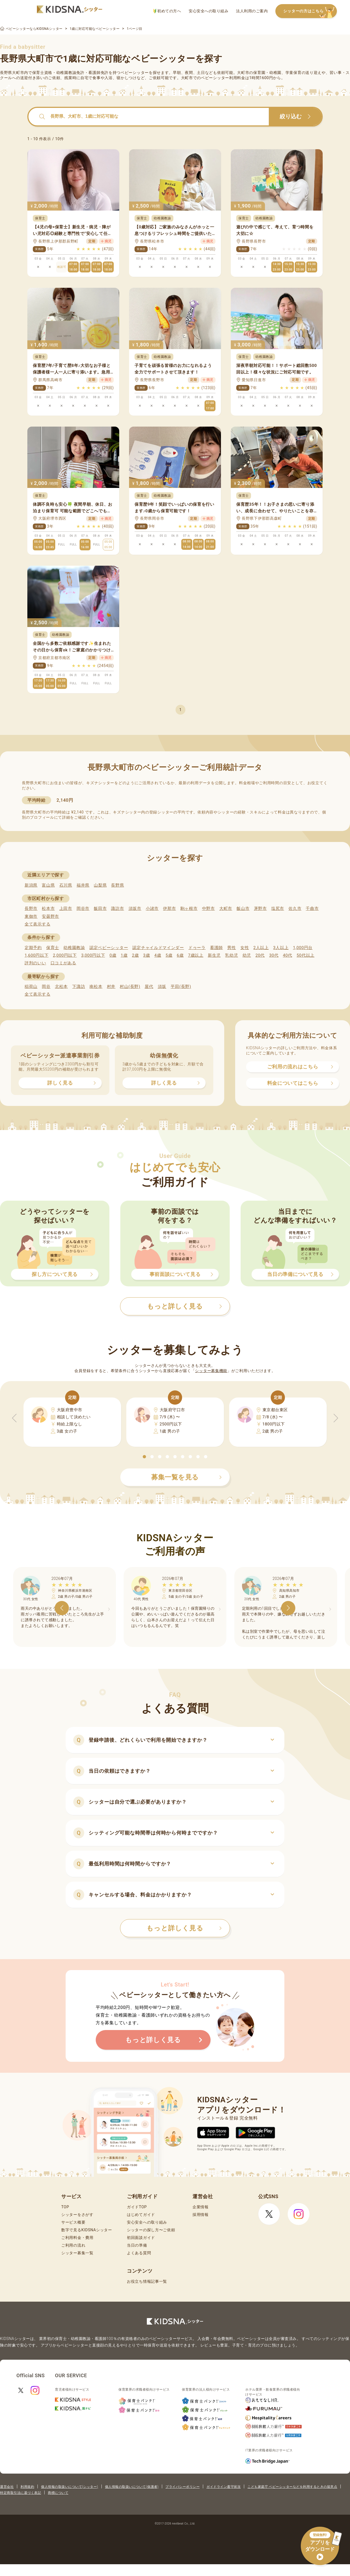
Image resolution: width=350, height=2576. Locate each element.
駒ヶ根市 (189, 908)
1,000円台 (303, 947)
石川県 (65, 885)
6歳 (180, 955)
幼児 (247, 955)
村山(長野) (130, 986)
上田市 (65, 908)
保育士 (52, 947)
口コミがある (63, 963)
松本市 (48, 908)
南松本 (95, 986)
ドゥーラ (197, 947)
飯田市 (100, 908)
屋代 (149, 986)
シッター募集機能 (211, 1371)
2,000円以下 (65, 955)
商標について (58, 2493)
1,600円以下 (36, 955)
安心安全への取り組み (208, 11)
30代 (273, 955)
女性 (244, 947)
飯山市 (243, 908)
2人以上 (261, 947)
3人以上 (280, 947)
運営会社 (7, 2487)
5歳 (169, 955)
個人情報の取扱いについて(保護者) (132, 2487)
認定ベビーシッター (108, 947)
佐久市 (294, 908)
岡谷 (46, 986)
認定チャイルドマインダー (158, 947)
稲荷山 (31, 986)
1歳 (124, 955)
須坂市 (135, 908)
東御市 (31, 916)
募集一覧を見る (186, 1477)
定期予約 (33, 947)
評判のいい (35, 963)
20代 (260, 955)
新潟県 (31, 885)
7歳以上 (195, 955)
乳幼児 (231, 955)
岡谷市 (83, 908)
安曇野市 (50, 916)
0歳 (112, 955)
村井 (111, 986)
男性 (231, 947)
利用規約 (27, 2487)
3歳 (146, 955)
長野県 (117, 885)
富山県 (48, 885)
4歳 (157, 955)
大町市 (225, 908)
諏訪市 (117, 908)
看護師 (216, 947)
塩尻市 (277, 908)
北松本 (61, 986)
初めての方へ (167, 11)
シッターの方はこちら (310, 11)
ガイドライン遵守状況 (223, 2487)
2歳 (135, 955)
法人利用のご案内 (252, 11)
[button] (144, 1456)
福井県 (83, 885)
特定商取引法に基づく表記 (20, 2493)
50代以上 (305, 955)
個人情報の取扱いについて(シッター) (69, 2487)
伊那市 (169, 908)
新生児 (214, 955)
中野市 (208, 908)
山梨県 (100, 885)
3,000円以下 (93, 955)
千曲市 (312, 908)
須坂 (162, 986)
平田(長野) (181, 986)
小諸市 (152, 908)
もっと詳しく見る (184, 1928)
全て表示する (37, 924)
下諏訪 (78, 986)
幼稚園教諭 (74, 947)
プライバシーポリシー (182, 2487)
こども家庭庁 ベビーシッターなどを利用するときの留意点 (292, 2487)
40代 (287, 955)
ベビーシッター (135, 72)
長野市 (31, 908)
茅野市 (260, 908)
